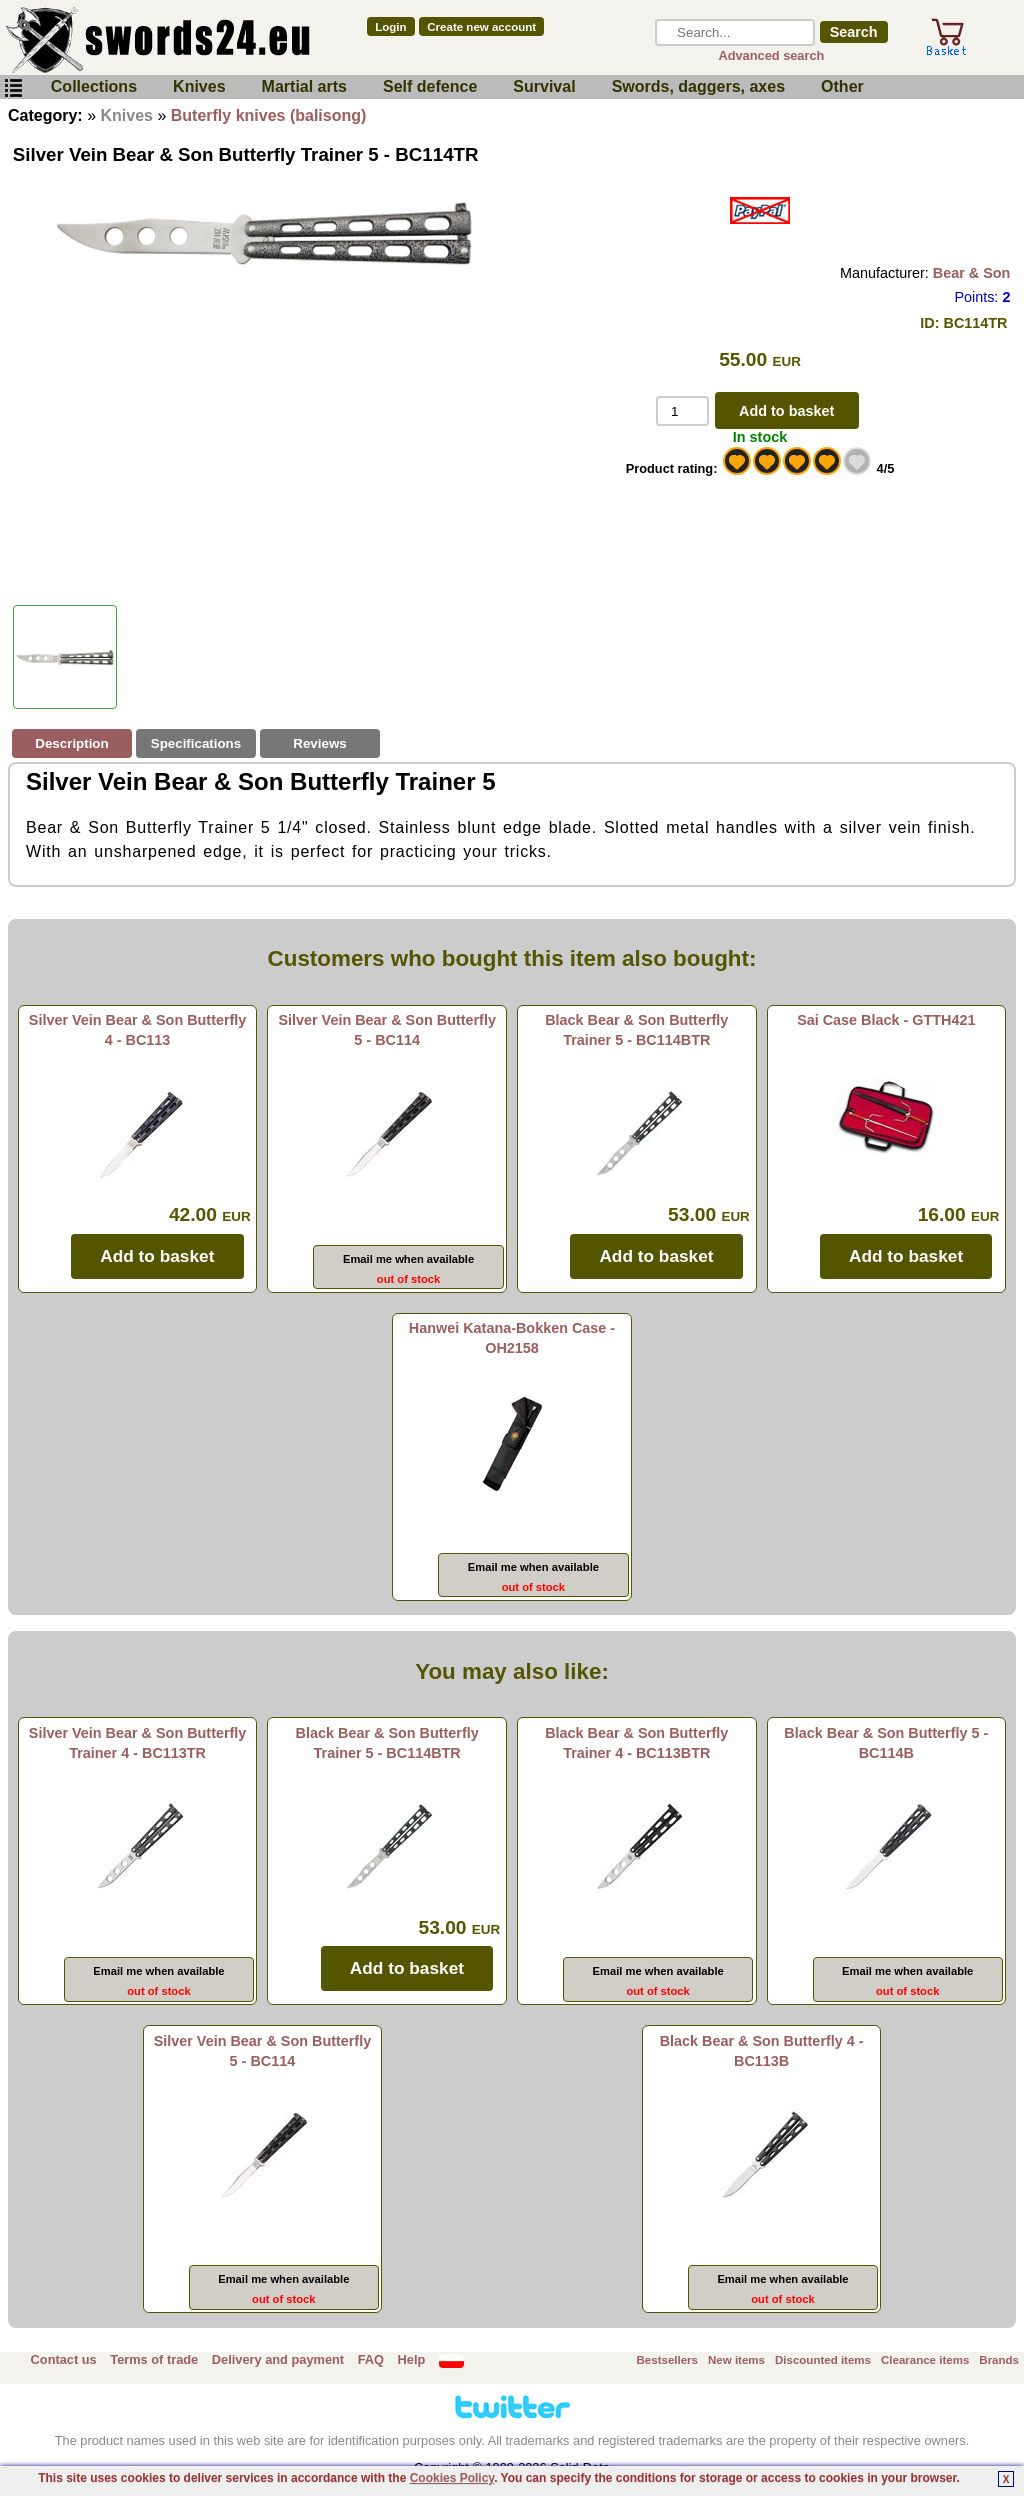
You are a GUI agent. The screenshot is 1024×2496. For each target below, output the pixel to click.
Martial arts (304, 86)
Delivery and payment (278, 2359)
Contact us (64, 2359)
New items (736, 2360)
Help (412, 2359)
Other (842, 86)
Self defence (430, 86)
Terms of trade (154, 2359)
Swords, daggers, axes (698, 86)
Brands (999, 2360)
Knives (199, 86)
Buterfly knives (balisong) (269, 115)
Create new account (481, 27)
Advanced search (771, 55)
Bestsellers (667, 2360)
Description (71, 743)
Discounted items (823, 2360)
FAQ (371, 2359)
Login (390, 27)
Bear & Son (972, 273)
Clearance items (925, 2360)
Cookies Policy (452, 2478)
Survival (544, 86)
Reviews (319, 743)
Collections (94, 86)
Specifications (196, 743)
